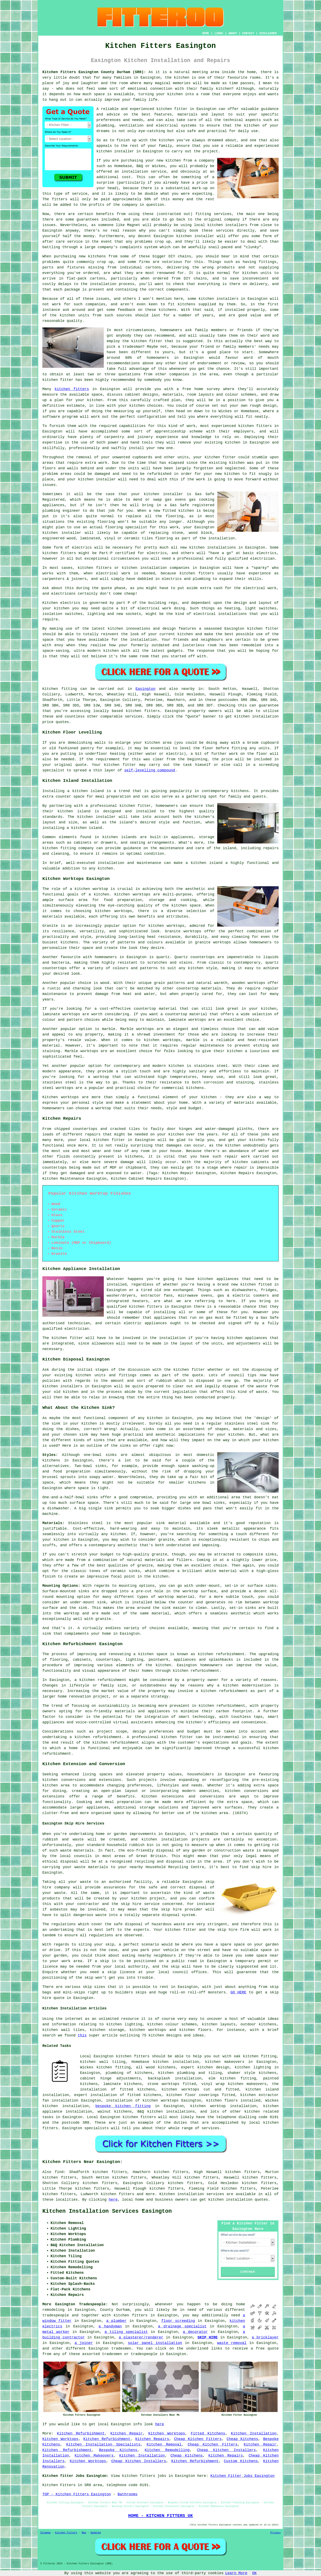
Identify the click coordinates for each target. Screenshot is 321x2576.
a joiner (84, 2343)
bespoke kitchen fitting (123, 2106)
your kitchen (169, 94)
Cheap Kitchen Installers (226, 2450)
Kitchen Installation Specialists (103, 2444)
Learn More (236, 2573)
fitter (272, 629)
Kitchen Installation (253, 2433)
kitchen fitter (172, 109)
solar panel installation (155, 2343)
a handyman (110, 2326)
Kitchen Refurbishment (81, 2433)
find (59, 2172)
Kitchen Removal (164, 2444)
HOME (205, 33)
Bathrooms (127, 2494)
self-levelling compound (149, 770)
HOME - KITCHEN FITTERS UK (160, 2515)
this (82, 2035)
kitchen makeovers (224, 2062)
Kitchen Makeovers (94, 2456)
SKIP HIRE (208, 2337)
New (84, 2532)
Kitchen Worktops (166, 2433)
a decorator (195, 2332)
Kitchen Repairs (152, 2439)
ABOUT (232, 33)
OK (254, 2573)
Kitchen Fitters (66, 2532)
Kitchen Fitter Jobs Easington (242, 2476)
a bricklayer (265, 2337)
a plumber (116, 2321)
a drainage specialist (182, 2326)
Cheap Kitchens (242, 2439)
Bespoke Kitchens (118, 2450)
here (113, 2200)
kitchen (232, 442)
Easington (145, 689)
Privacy (275, 2532)
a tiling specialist (126, 2332)
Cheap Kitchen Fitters (198, 2439)
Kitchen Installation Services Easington (107, 2211)
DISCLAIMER (268, 33)
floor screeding (178, 2321)
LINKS (218, 33)
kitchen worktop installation (223, 2106)
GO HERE (238, 1992)
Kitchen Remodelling (167, 2450)
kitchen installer (61, 533)
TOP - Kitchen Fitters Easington (76, 2494)
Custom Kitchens (241, 2461)
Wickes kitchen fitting (105, 2067)
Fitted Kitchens (208, 2433)
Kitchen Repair (126, 2433)
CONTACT (248, 33)
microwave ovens (195, 1296)
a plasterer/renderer (141, 2337)
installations (221, 548)
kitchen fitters (72, 389)
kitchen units (74, 315)
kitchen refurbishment (221, 1654)
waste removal (231, 2343)
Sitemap (45, 2532)
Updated (95, 2532)
